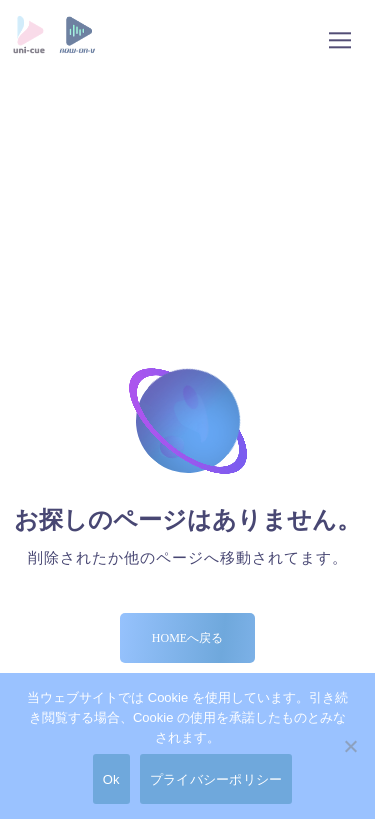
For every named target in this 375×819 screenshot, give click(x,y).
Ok (111, 779)
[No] (350, 746)
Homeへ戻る (187, 638)
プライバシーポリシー (216, 779)
